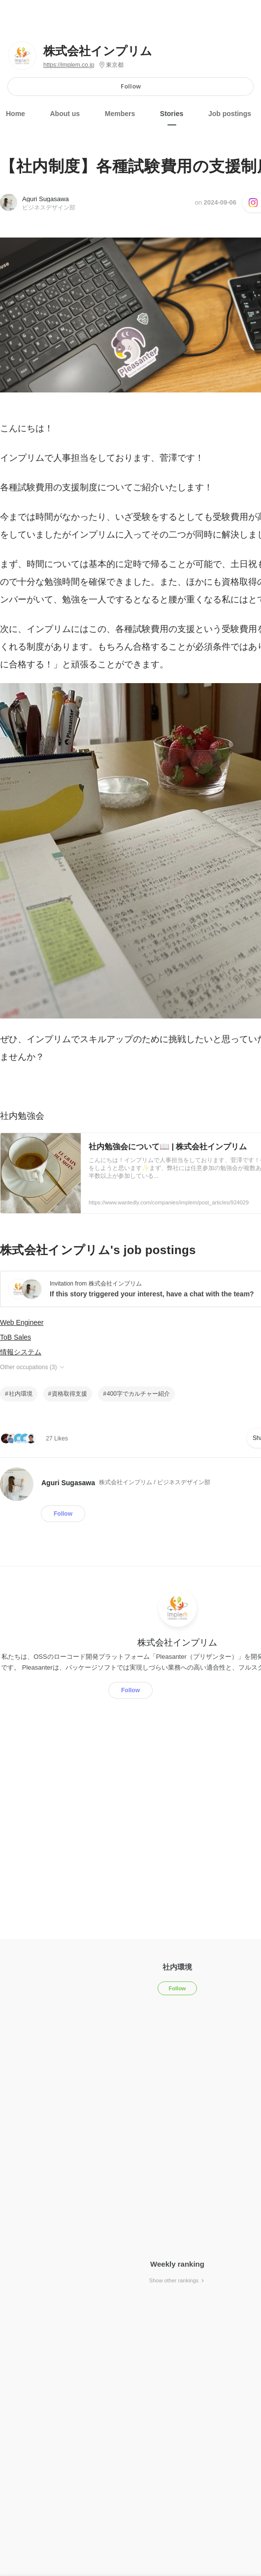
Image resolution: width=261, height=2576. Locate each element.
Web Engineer (21, 1322)
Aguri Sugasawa (45, 199)
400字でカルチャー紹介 (138, 1393)
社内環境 (21, 1393)
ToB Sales (15, 1337)
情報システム (20, 1352)
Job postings (229, 114)
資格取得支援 (69, 1393)
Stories (171, 114)
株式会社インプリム (97, 51)
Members (120, 114)
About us (65, 114)
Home (15, 114)
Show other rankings (177, 2280)
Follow (131, 86)
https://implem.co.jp (68, 64)
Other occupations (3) (32, 1367)
